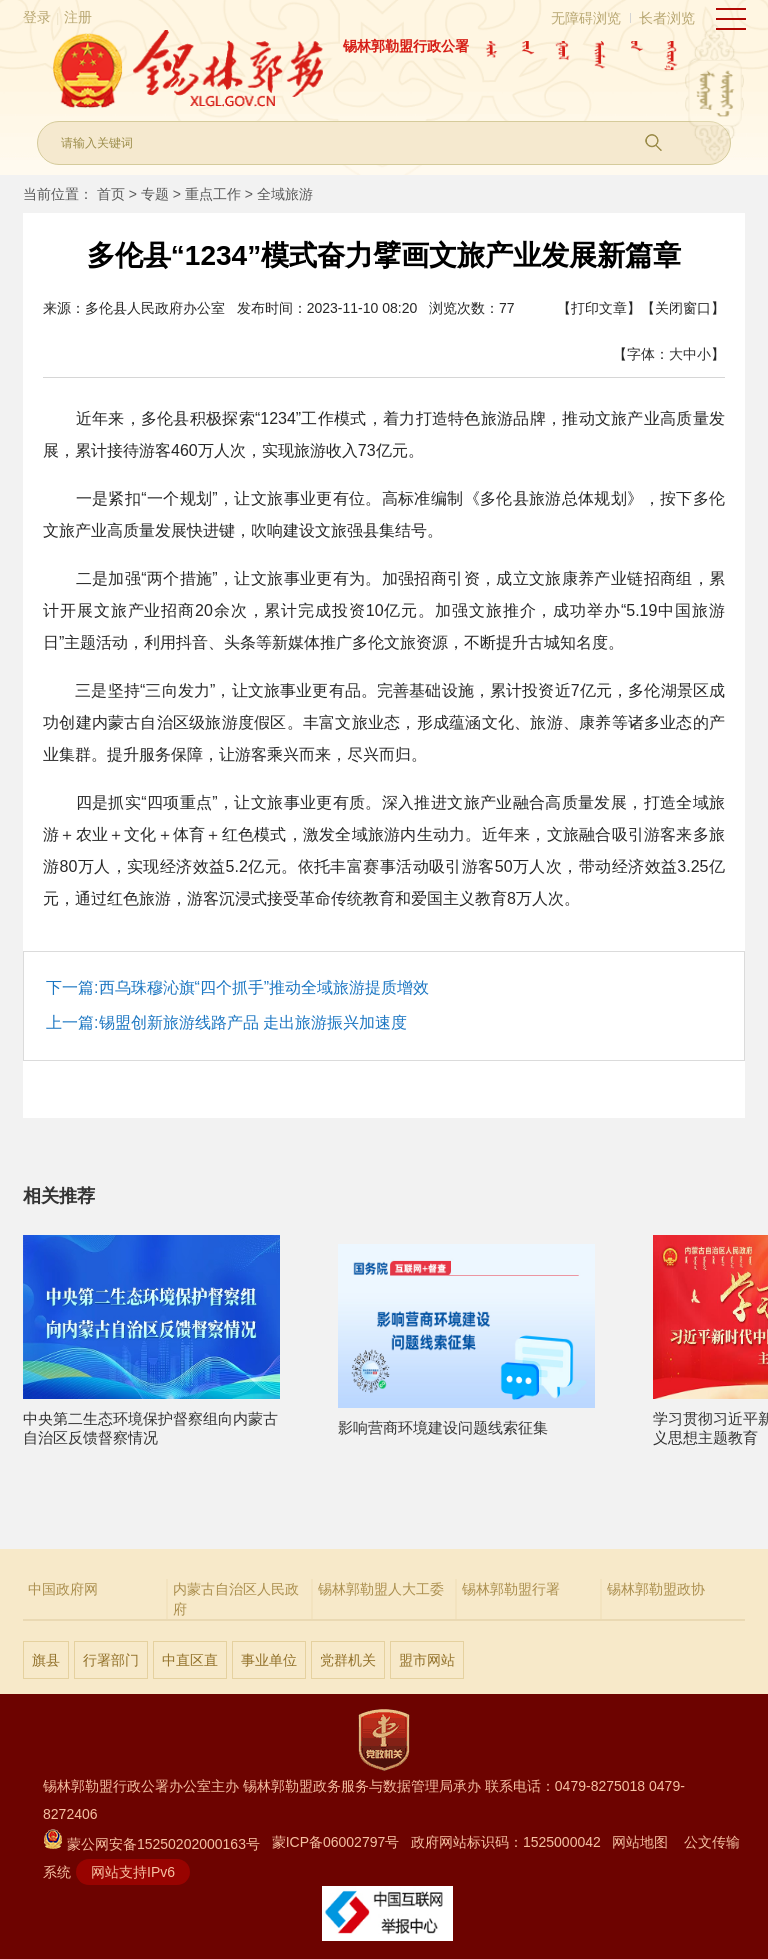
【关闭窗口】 (683, 308)
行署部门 (111, 1660)
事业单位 (269, 1660)
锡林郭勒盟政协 (656, 1589)
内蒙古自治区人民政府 (236, 1599)
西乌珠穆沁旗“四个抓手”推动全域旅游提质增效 (264, 987)
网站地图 (640, 1842)
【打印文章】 (599, 308)
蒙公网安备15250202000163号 (151, 1844)
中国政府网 (63, 1589)
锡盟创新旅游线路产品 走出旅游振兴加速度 (253, 1022)
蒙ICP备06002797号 (336, 1842)
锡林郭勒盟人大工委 (381, 1589)
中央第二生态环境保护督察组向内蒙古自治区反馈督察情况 (151, 1419)
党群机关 (348, 1660)
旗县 (46, 1660)
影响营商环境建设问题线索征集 (466, 1419)
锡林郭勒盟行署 (511, 1589)
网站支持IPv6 (133, 1872)
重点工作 (213, 194)
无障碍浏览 (586, 18)
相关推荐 (59, 1196)
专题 (155, 194)
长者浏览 (667, 18)
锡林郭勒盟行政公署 (406, 46)
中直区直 (190, 1660)
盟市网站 (427, 1660)
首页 (111, 194)
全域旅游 (285, 194)
